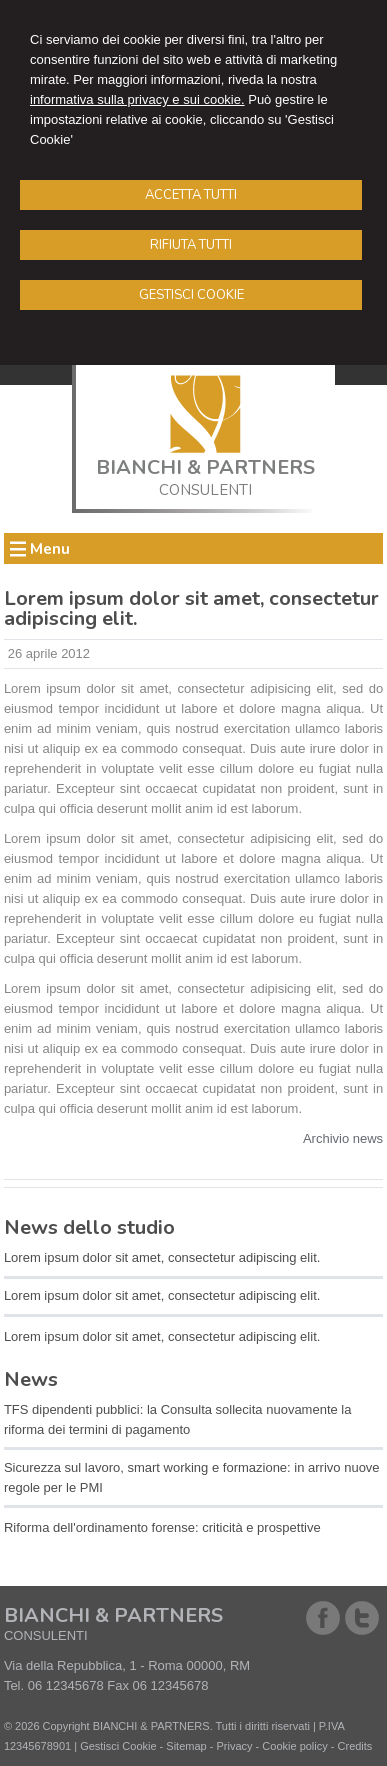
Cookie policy (294, 1746)
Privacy (234, 1746)
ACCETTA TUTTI (191, 195)
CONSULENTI (205, 490)
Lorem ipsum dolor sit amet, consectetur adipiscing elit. (162, 1257)
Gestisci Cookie (118, 1746)
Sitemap (186, 1746)
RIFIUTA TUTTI (191, 245)
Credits (355, 1746)
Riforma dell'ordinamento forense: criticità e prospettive (162, 1527)
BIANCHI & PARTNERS (205, 467)
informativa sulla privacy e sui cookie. (137, 99)
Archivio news (343, 1138)
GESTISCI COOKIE (191, 295)
